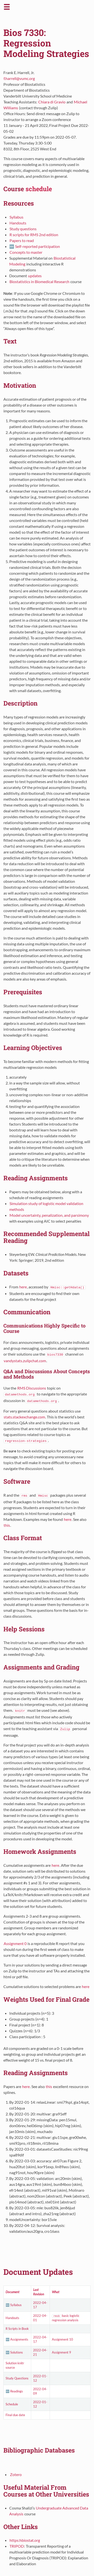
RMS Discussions (31, 1388)
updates (35, 275)
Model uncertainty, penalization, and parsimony (49, 1215)
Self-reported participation (37, 246)
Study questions (23, 228)
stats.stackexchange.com (24, 1417)
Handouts (17, 223)
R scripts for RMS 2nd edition (33, 234)
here (23, 1286)
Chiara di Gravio (52, 102)
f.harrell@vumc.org (19, 78)
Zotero (16, 2474)
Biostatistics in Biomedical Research (39, 281)
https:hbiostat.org (24, 2540)
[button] (6, 8)
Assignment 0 (15, 1943)
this (7, 1525)
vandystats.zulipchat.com (25, 1360)
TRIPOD (16, 2546)
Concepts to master (25, 252)
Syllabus (16, 217)
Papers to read (21, 240)
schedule (39, 189)
